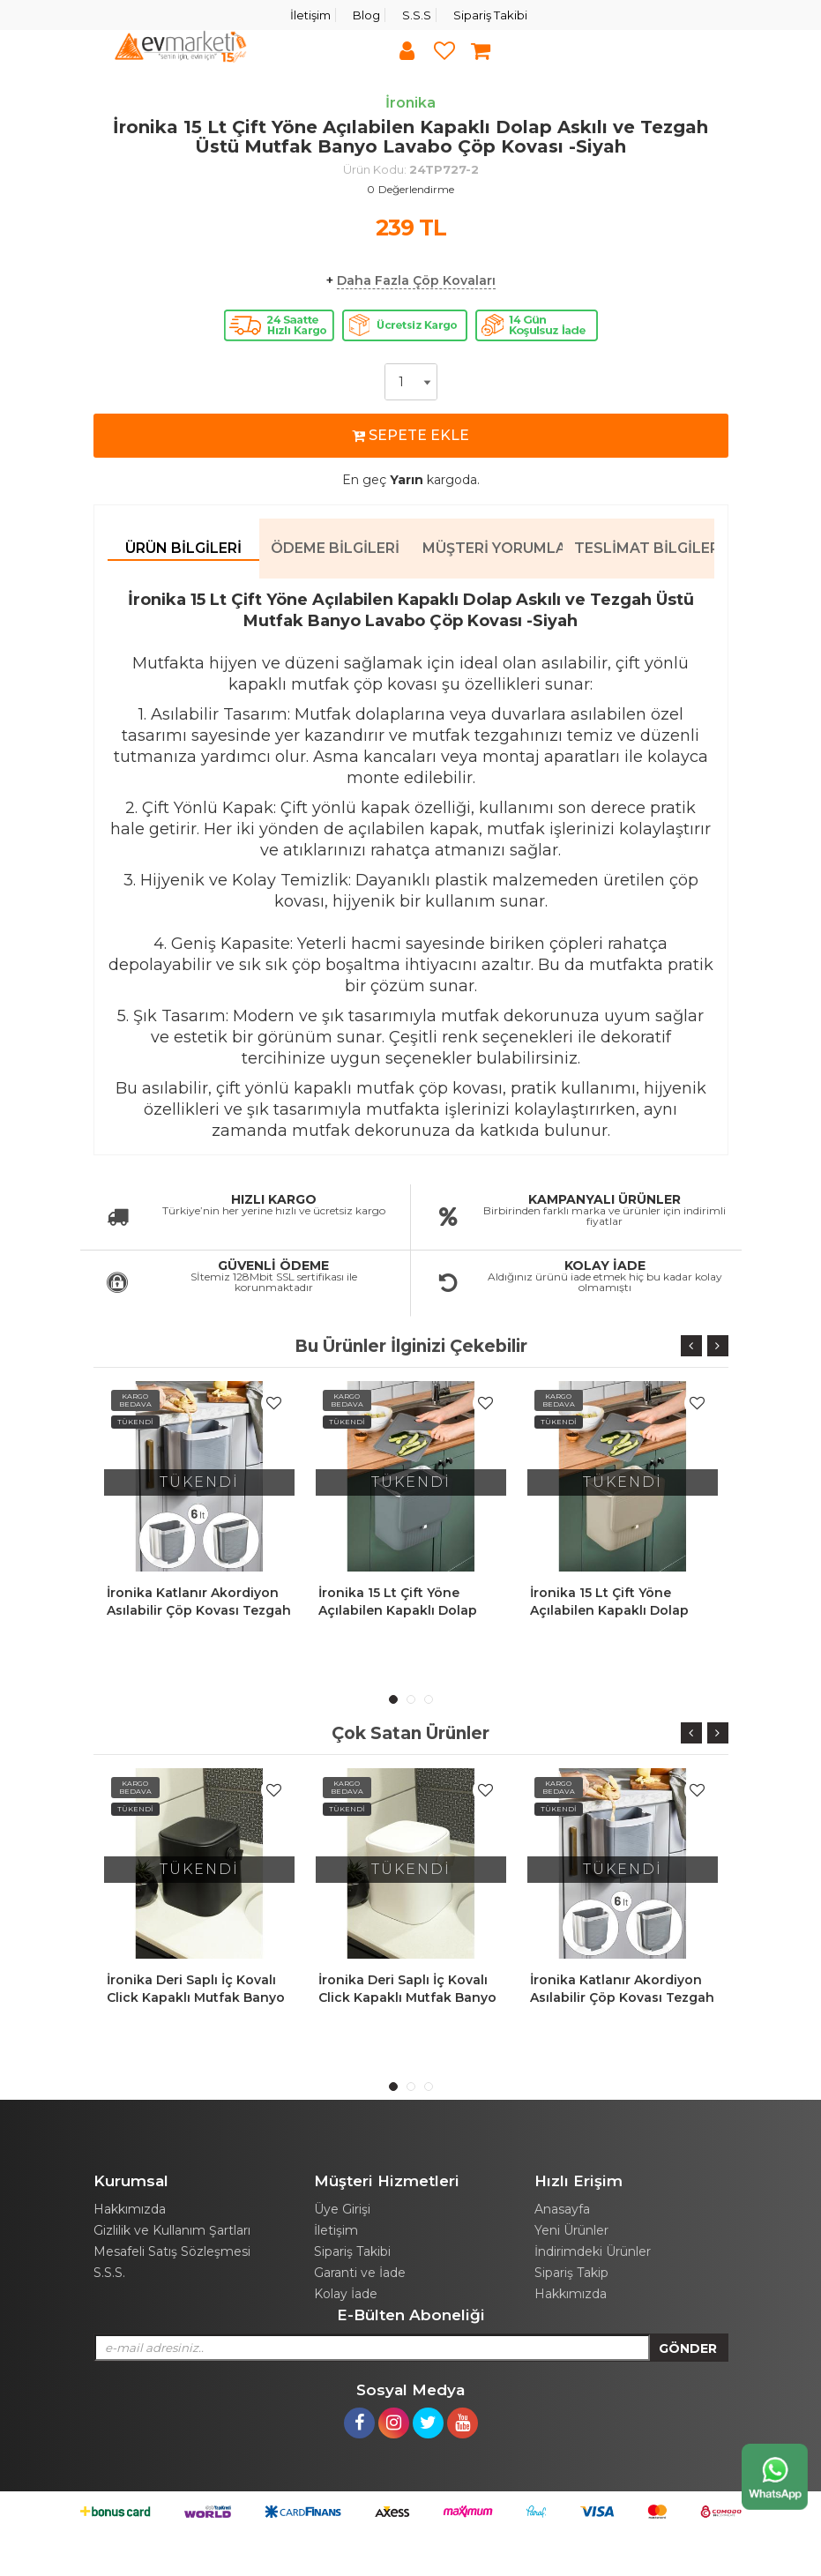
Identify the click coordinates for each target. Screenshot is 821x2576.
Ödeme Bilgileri (335, 548)
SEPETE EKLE (410, 436)
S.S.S (416, 15)
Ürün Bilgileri (183, 548)
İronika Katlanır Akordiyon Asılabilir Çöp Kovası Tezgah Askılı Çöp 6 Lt (199, 1610)
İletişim (310, 15)
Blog (366, 15)
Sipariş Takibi (490, 15)
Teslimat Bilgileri (644, 548)
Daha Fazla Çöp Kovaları (416, 280)
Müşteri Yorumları (492, 548)
